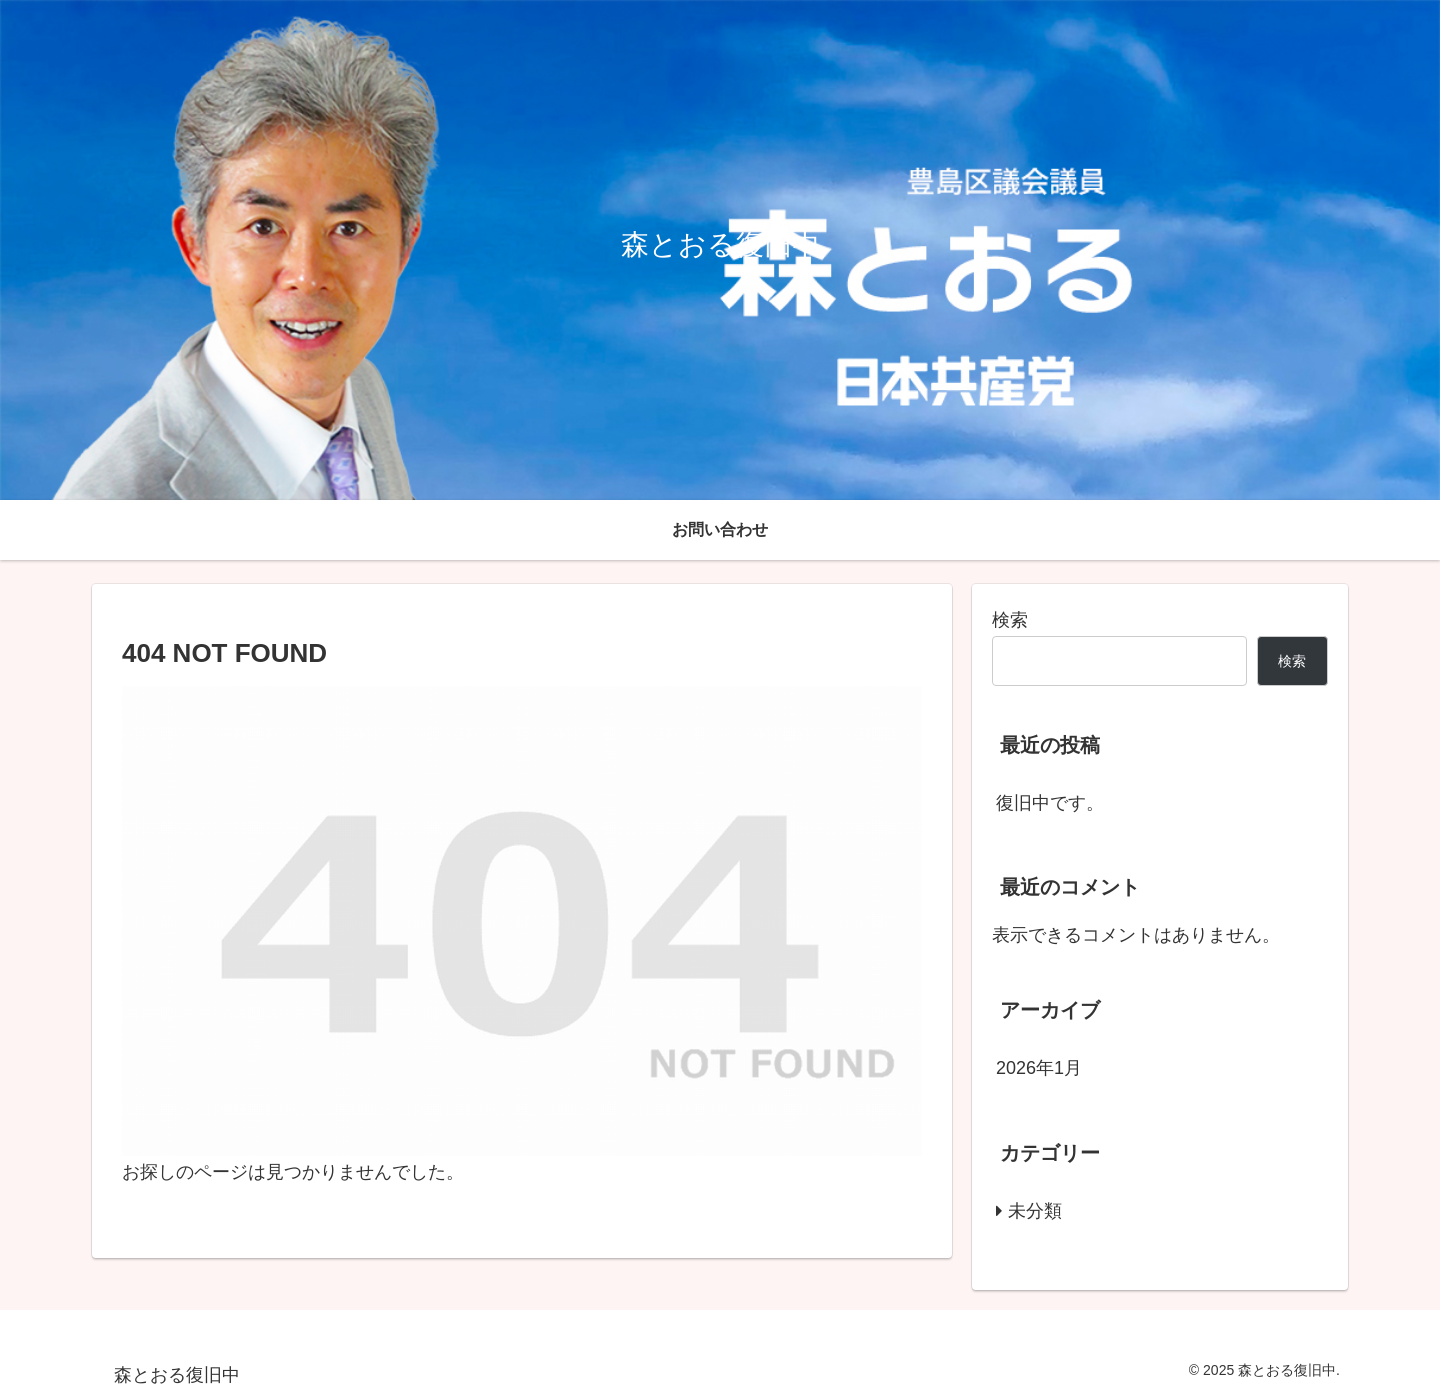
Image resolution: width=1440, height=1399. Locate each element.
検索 (1010, 620)
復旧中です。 (1050, 803)
